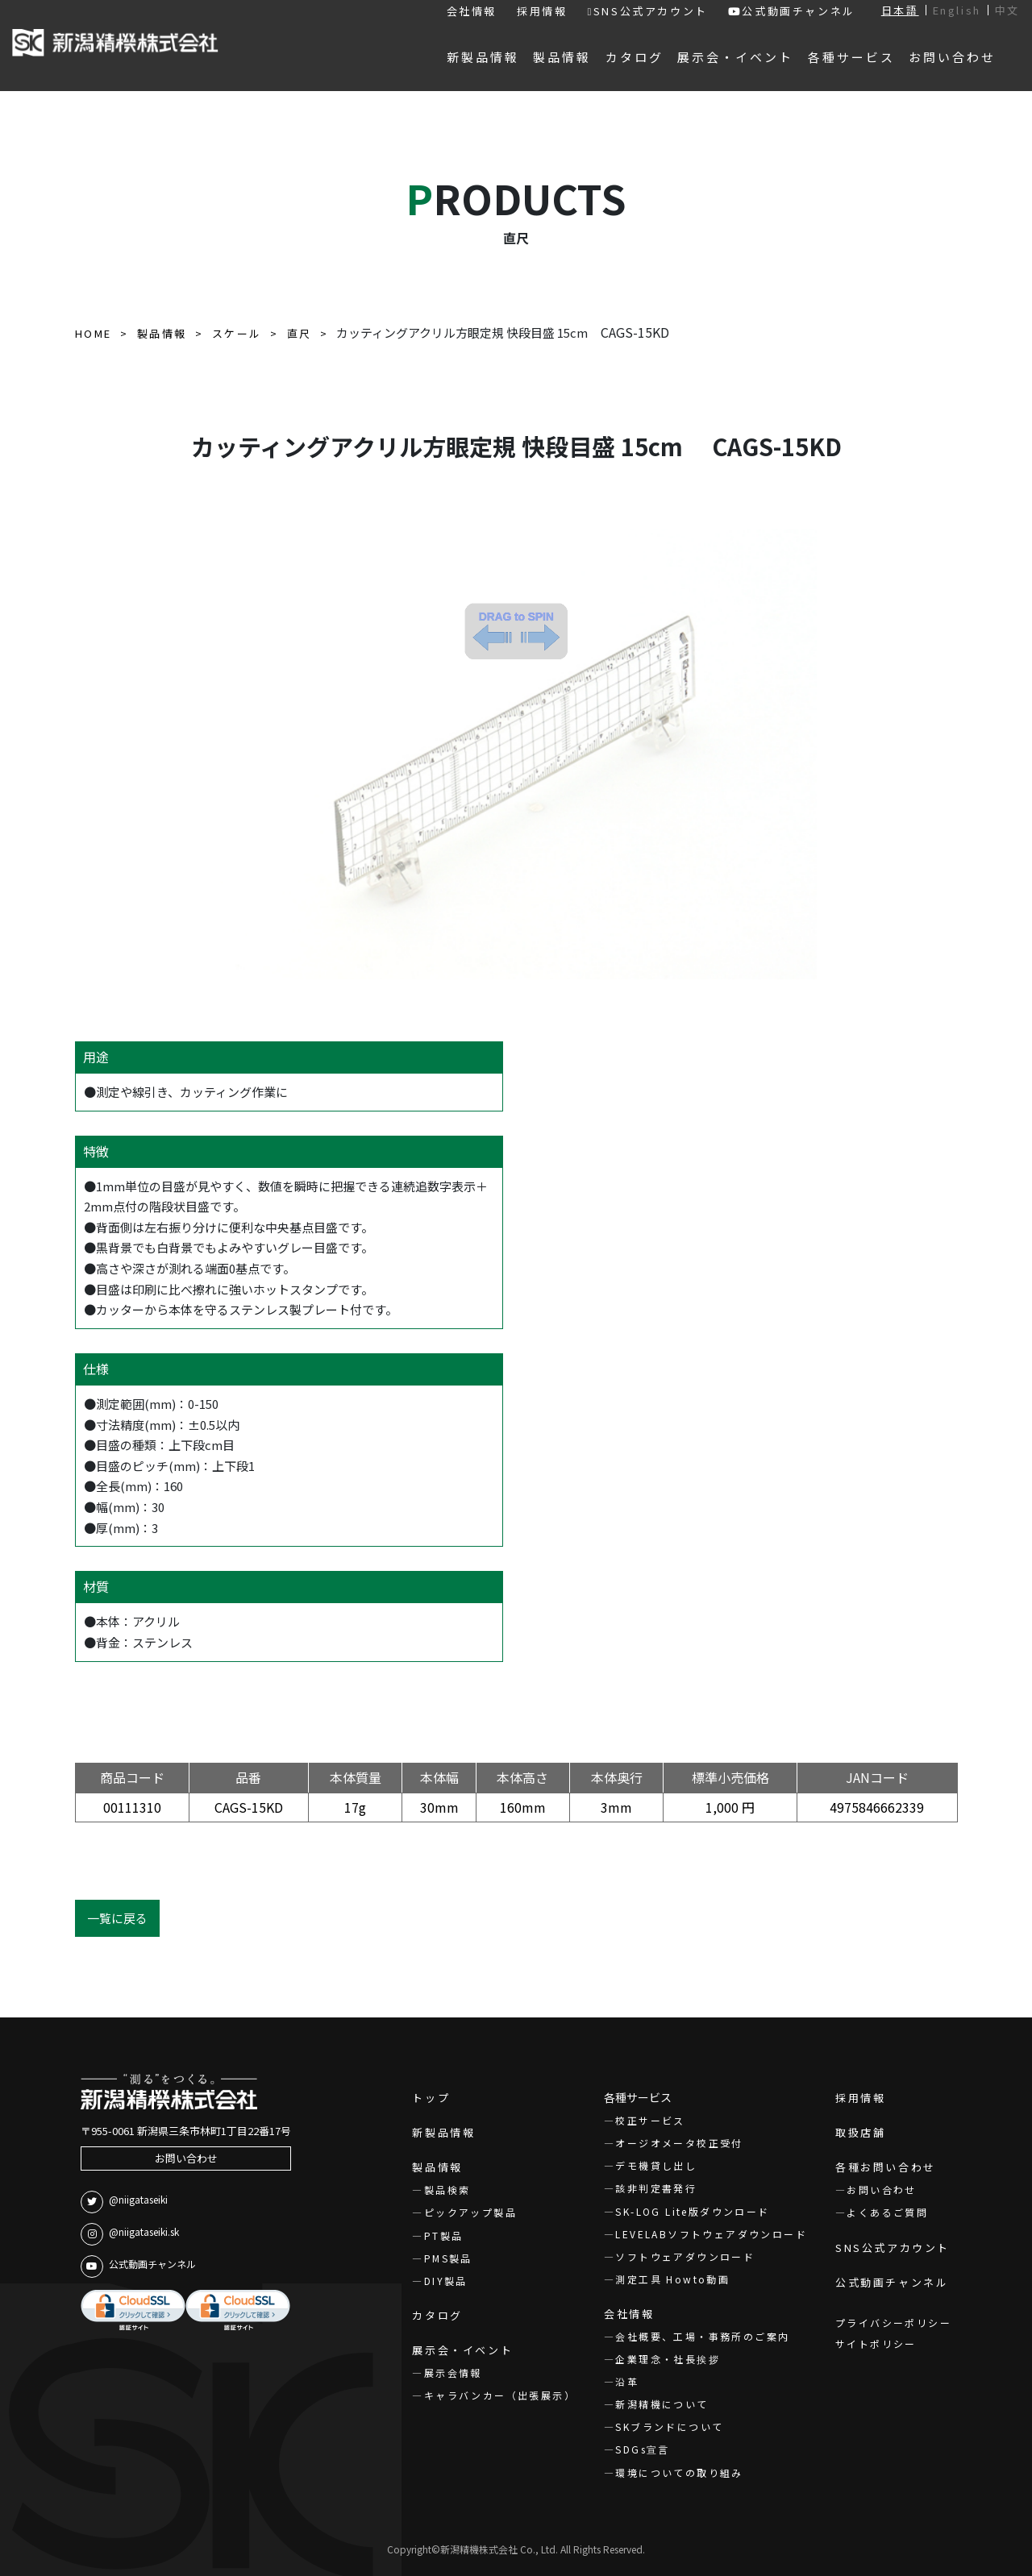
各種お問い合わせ (885, 2167)
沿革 (627, 2381)
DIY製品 (446, 2280)
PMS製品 (448, 2258)
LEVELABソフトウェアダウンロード (711, 2234)
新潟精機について (661, 2404)
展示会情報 (453, 2372)
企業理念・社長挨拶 (667, 2359)
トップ (431, 2097)
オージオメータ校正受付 (679, 2143)
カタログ (437, 2315)
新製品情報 (443, 2132)
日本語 (900, 10)
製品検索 (447, 2189)
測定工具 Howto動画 (672, 2279)
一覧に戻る (117, 1917)
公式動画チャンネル (791, 11)
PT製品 (444, 2235)
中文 (1007, 10)
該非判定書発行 (656, 2188)
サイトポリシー (876, 2343)
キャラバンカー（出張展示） (500, 2395)
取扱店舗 (860, 2132)
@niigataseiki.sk (130, 2234)
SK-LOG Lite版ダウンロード (692, 2211)
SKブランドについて (669, 2426)
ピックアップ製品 (470, 2212)
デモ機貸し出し (656, 2165)
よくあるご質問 (887, 2212)
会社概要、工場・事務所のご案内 (702, 2336)
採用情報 (542, 11)
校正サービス (650, 2120)
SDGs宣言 (642, 2449)
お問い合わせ (186, 2158)
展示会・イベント (462, 2350)
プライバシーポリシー (893, 2322)
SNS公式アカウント (647, 11)
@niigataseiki (124, 2202)
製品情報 (437, 2167)
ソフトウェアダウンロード (685, 2256)
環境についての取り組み (679, 2472)
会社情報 (472, 11)
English (957, 10)
